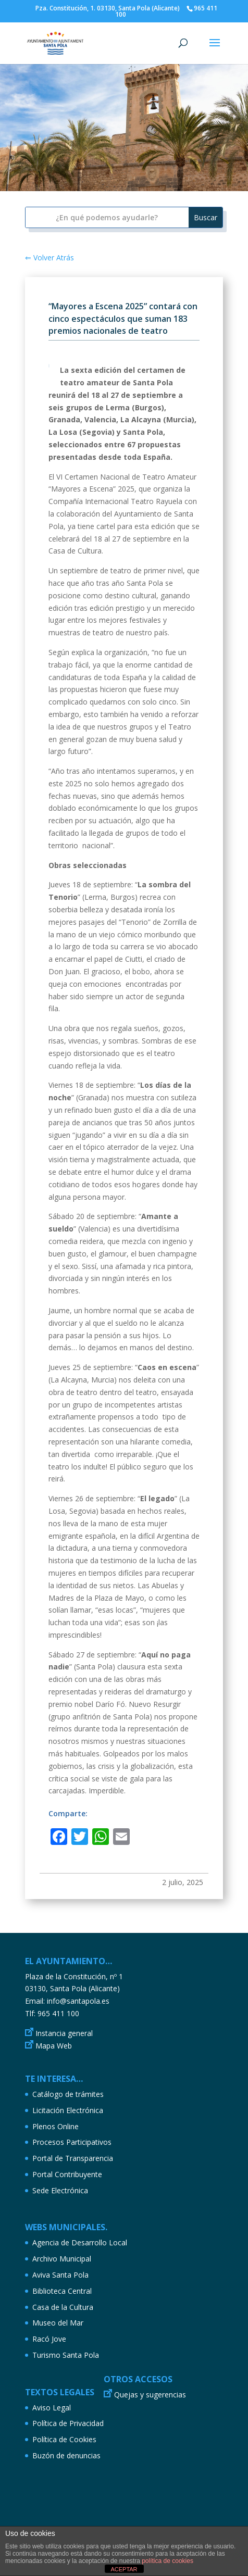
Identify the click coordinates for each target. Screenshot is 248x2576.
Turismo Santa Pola (65, 2355)
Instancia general (64, 2033)
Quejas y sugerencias (150, 2394)
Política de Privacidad (68, 2423)
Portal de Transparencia (72, 2158)
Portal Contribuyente (67, 2174)
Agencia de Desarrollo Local (79, 2242)
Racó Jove (49, 2339)
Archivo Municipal (61, 2259)
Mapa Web (53, 2046)
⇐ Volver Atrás (49, 257)
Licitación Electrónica (67, 2110)
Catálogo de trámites (68, 2094)
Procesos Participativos (71, 2142)
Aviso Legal (51, 2407)
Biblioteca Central (62, 2291)
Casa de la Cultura (62, 2307)
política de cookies (167, 2561)
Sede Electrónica (60, 2190)
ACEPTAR (123, 2569)
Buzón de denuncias (66, 2455)
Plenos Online (55, 2126)
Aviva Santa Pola (60, 2275)
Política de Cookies (64, 2439)
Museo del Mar (57, 2323)
